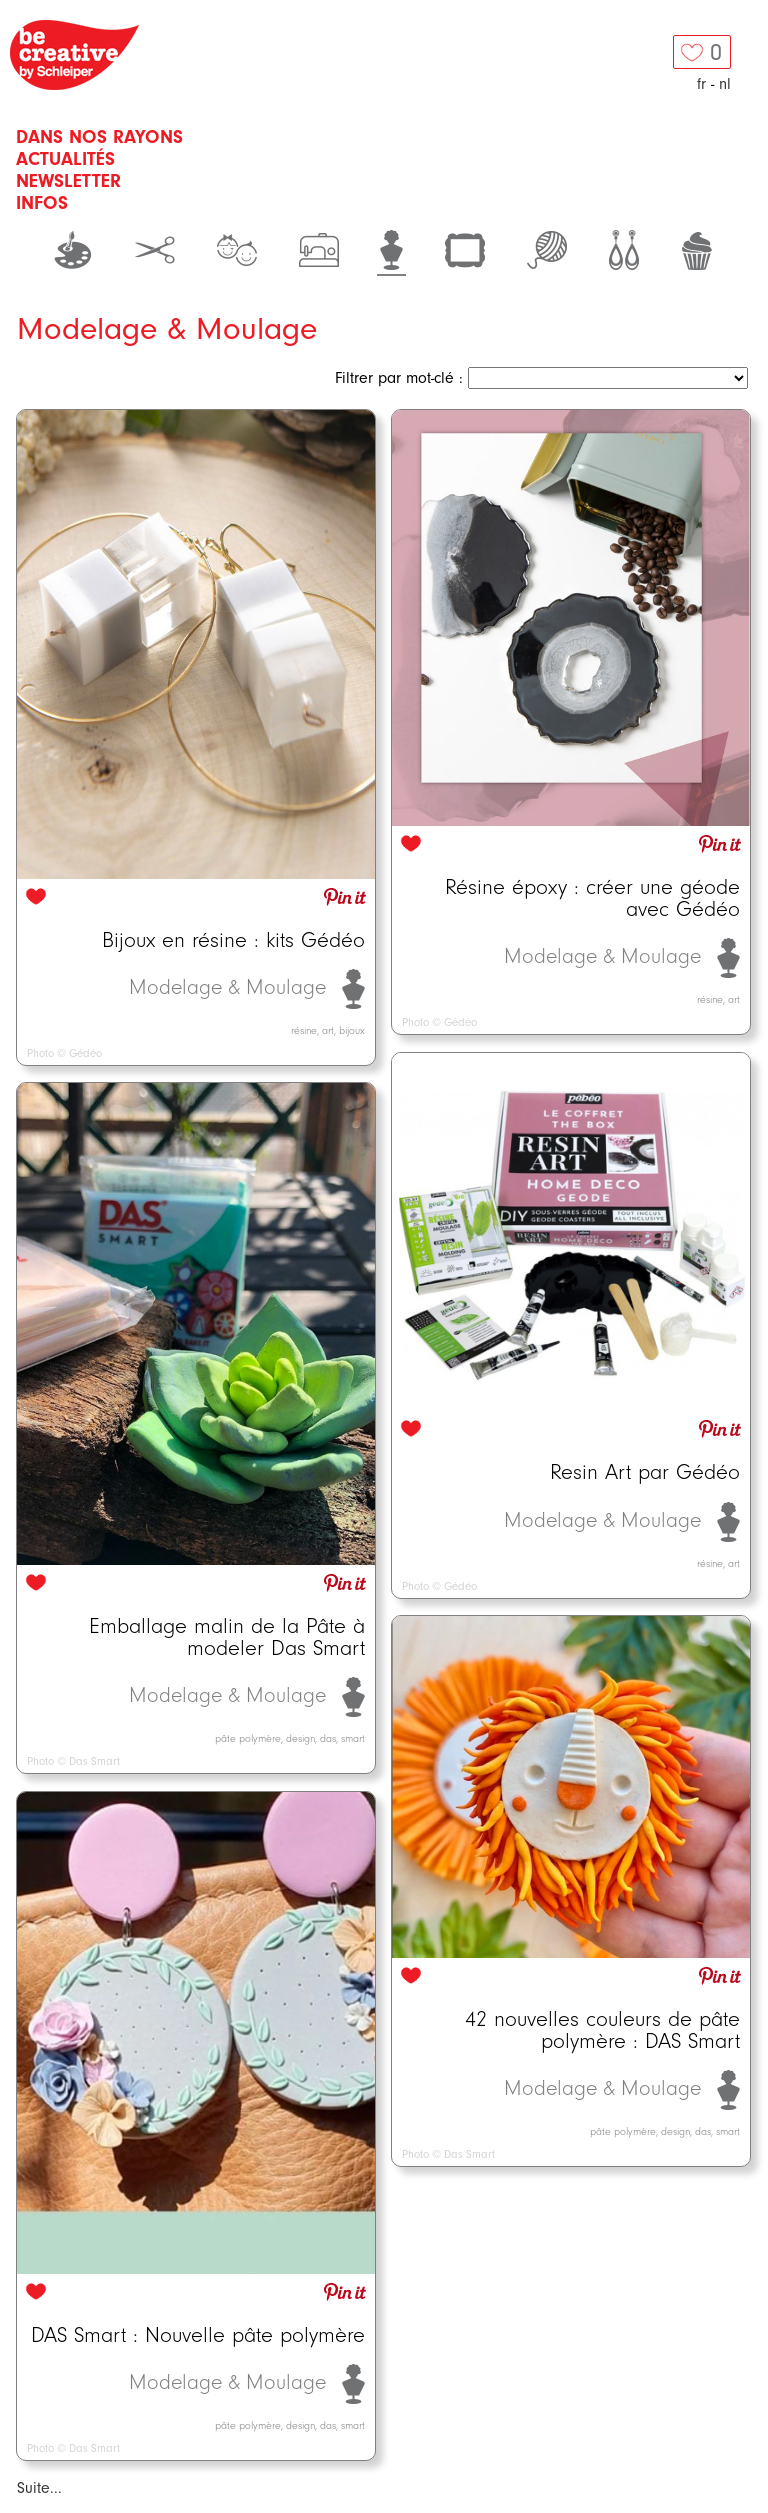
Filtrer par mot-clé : (399, 378)
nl (725, 84)
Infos (42, 203)
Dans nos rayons (99, 137)
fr (701, 84)
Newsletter (68, 181)
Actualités (65, 159)
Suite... (39, 2488)
